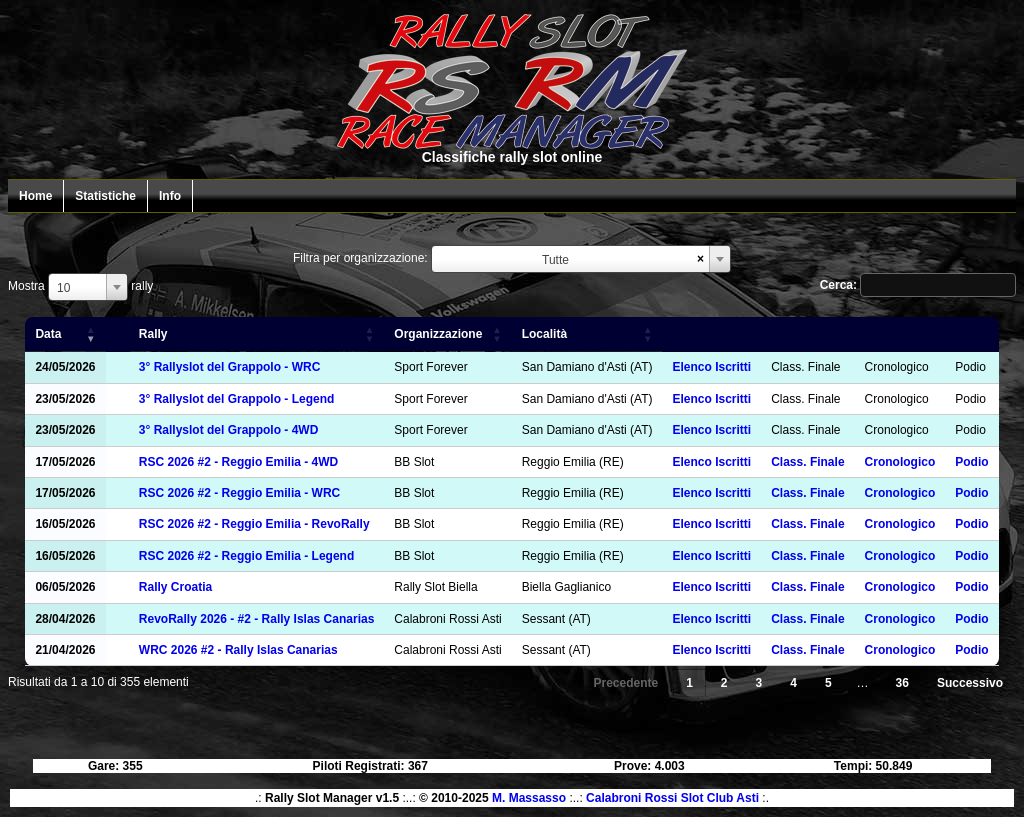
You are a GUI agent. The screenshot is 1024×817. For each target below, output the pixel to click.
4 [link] (793, 683)
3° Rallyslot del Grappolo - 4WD (229, 430)
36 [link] (902, 683)
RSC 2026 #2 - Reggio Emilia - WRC (239, 493)
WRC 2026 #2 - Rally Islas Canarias (238, 650)
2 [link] (724, 683)
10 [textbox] (63, 288)
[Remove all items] (700, 259)
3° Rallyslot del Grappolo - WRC (229, 367)
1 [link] (689, 683)
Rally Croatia (175, 587)
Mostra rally (80, 286)
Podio (971, 462)
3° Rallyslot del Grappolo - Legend (237, 399)
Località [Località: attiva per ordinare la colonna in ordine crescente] (544, 334)
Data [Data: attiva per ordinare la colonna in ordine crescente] (48, 334)
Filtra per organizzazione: (360, 258)
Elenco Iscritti (711, 367)
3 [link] (759, 683)
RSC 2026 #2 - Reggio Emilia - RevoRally (254, 524)
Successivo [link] (970, 683)
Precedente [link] (625, 683)
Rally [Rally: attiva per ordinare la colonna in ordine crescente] (153, 334)
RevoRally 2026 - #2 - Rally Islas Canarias (256, 619)
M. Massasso (529, 798)
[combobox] (581, 259)
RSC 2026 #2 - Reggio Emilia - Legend (246, 556)
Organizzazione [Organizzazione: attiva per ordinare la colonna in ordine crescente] (438, 334)
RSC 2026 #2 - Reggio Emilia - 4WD (238, 462)
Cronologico (900, 462)
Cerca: (918, 285)
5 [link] (828, 683)
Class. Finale (807, 462)
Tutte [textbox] (555, 260)
